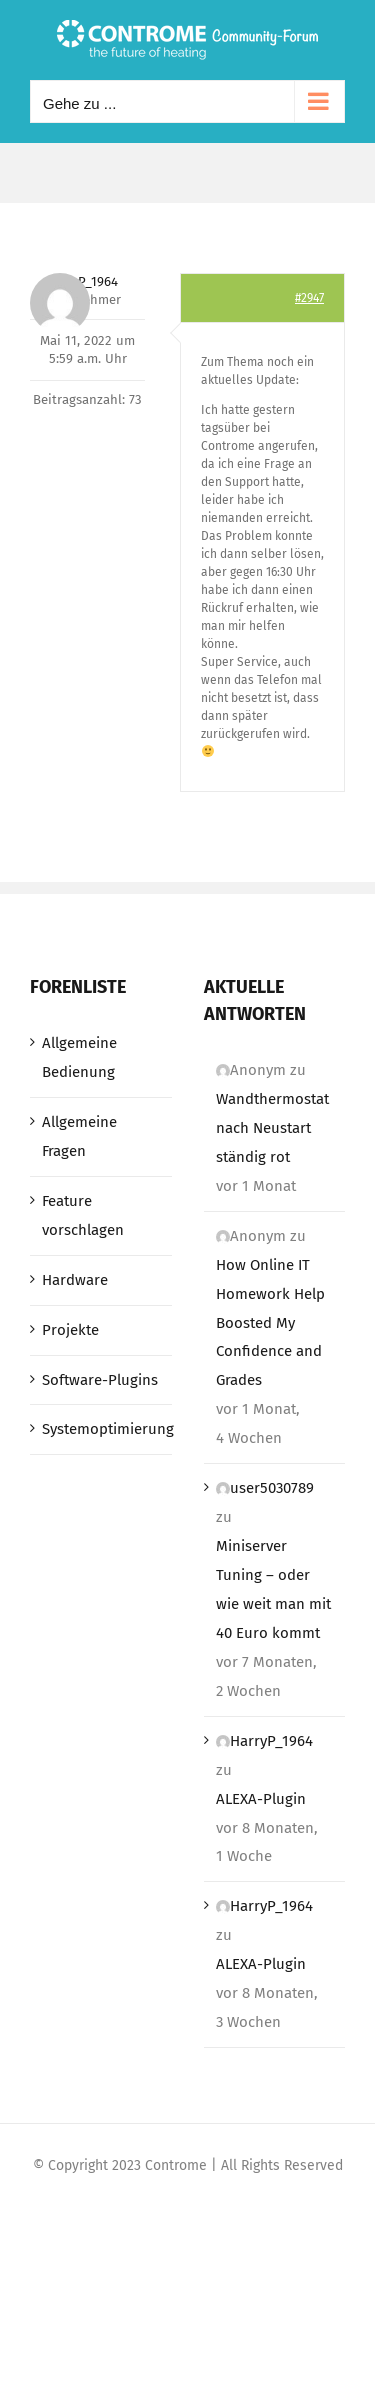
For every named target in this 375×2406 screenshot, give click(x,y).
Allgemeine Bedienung (79, 1057)
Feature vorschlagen (83, 1215)
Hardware (75, 1280)
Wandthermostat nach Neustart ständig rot (272, 1128)
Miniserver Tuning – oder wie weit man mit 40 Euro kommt (273, 1589)
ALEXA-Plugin (261, 1799)
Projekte (70, 1330)
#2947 (309, 298)
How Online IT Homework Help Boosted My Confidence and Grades (270, 1323)
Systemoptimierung (102, 1429)
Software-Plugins (100, 1380)
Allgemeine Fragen (79, 1136)
